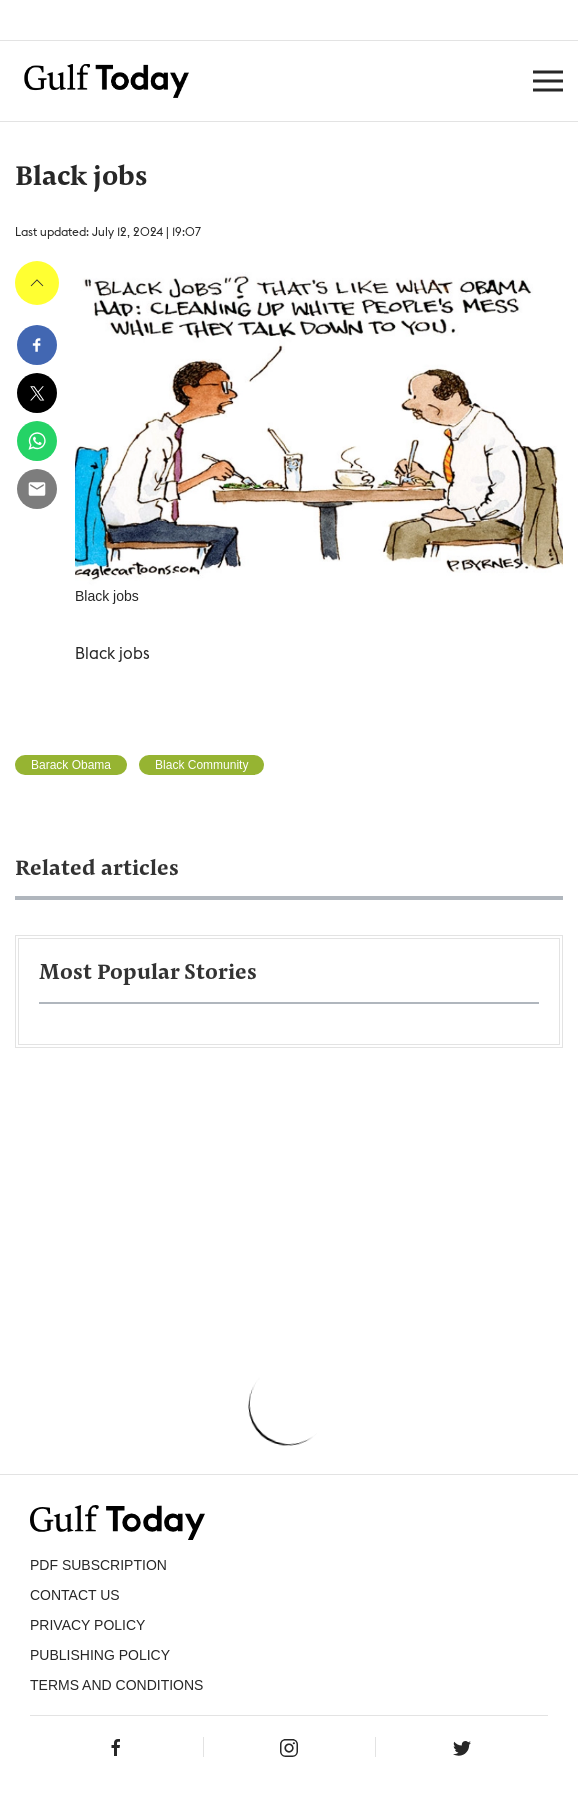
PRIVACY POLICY (87, 1625)
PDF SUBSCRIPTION (98, 1565)
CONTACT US (75, 1595)
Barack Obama (71, 765)
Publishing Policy (100, 1655)
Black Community (201, 765)
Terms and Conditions (116, 1685)
